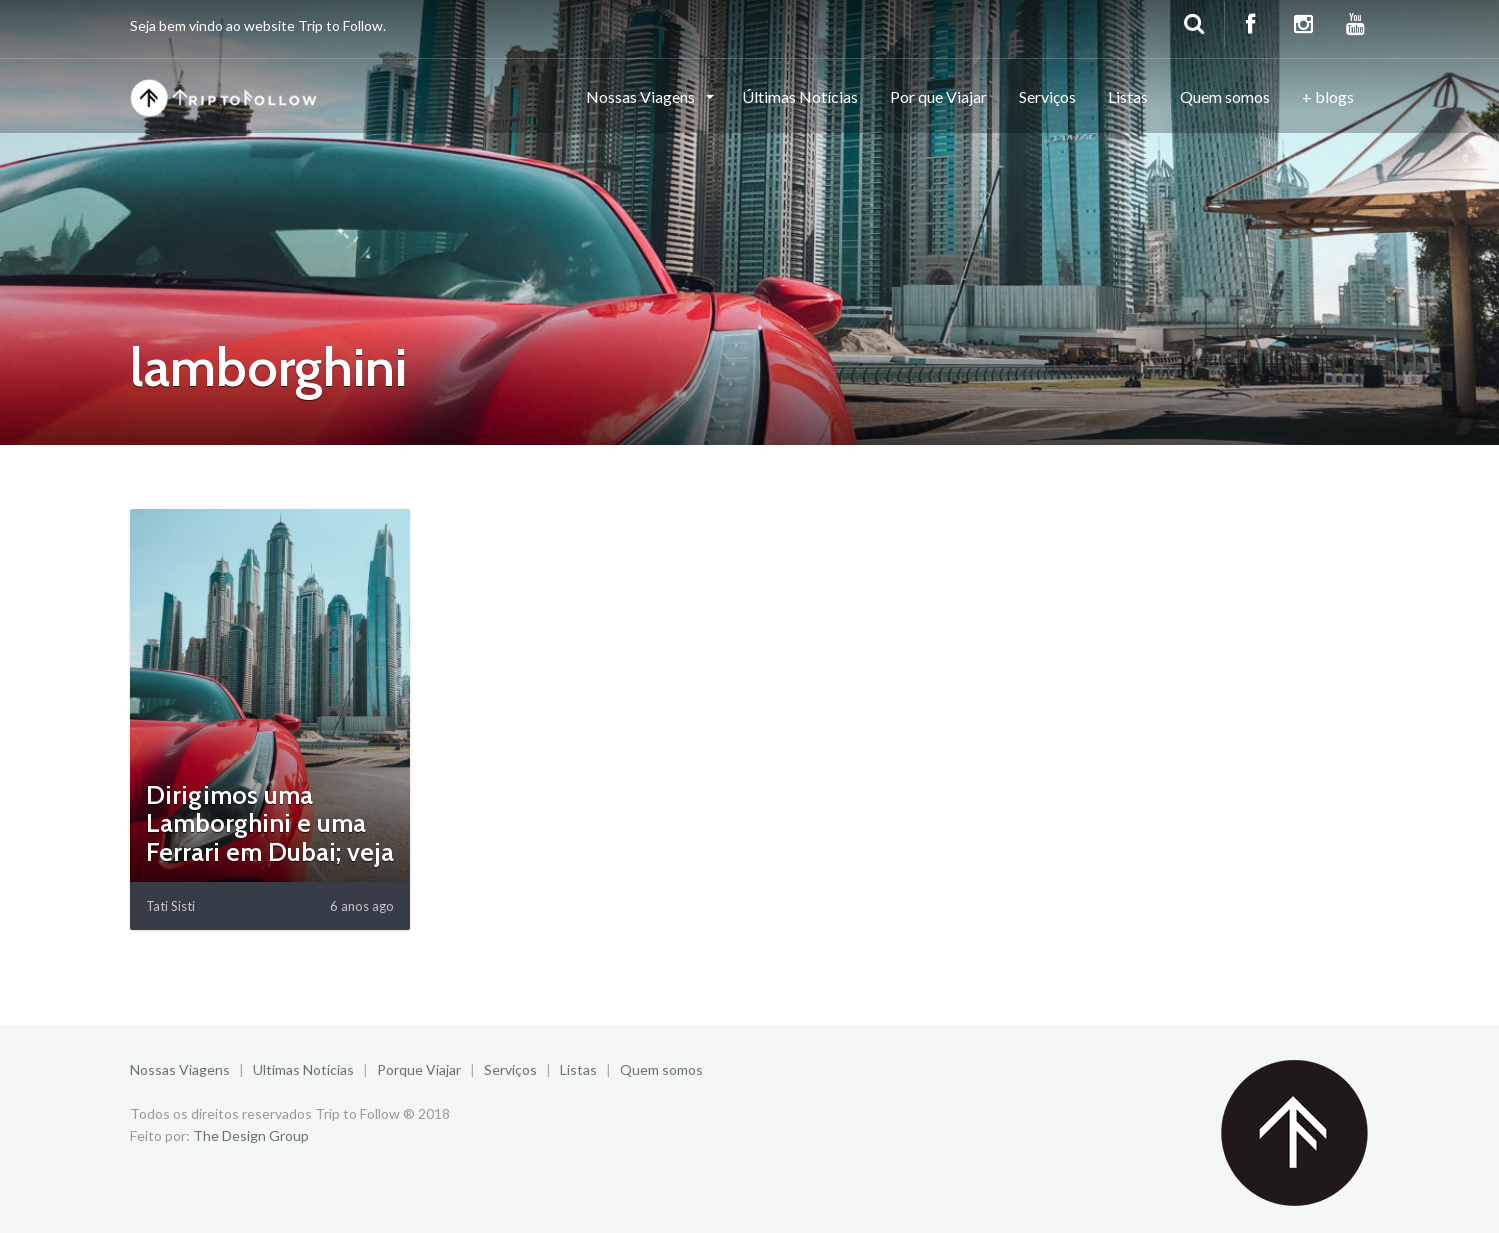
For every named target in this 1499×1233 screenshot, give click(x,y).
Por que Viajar (938, 96)
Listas (1128, 96)
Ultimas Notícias (303, 1069)
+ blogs (1328, 96)
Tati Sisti (170, 906)
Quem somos (1225, 96)
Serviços (1047, 96)
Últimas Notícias (800, 96)
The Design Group (251, 1135)
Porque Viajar (419, 1069)
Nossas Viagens (642, 96)
